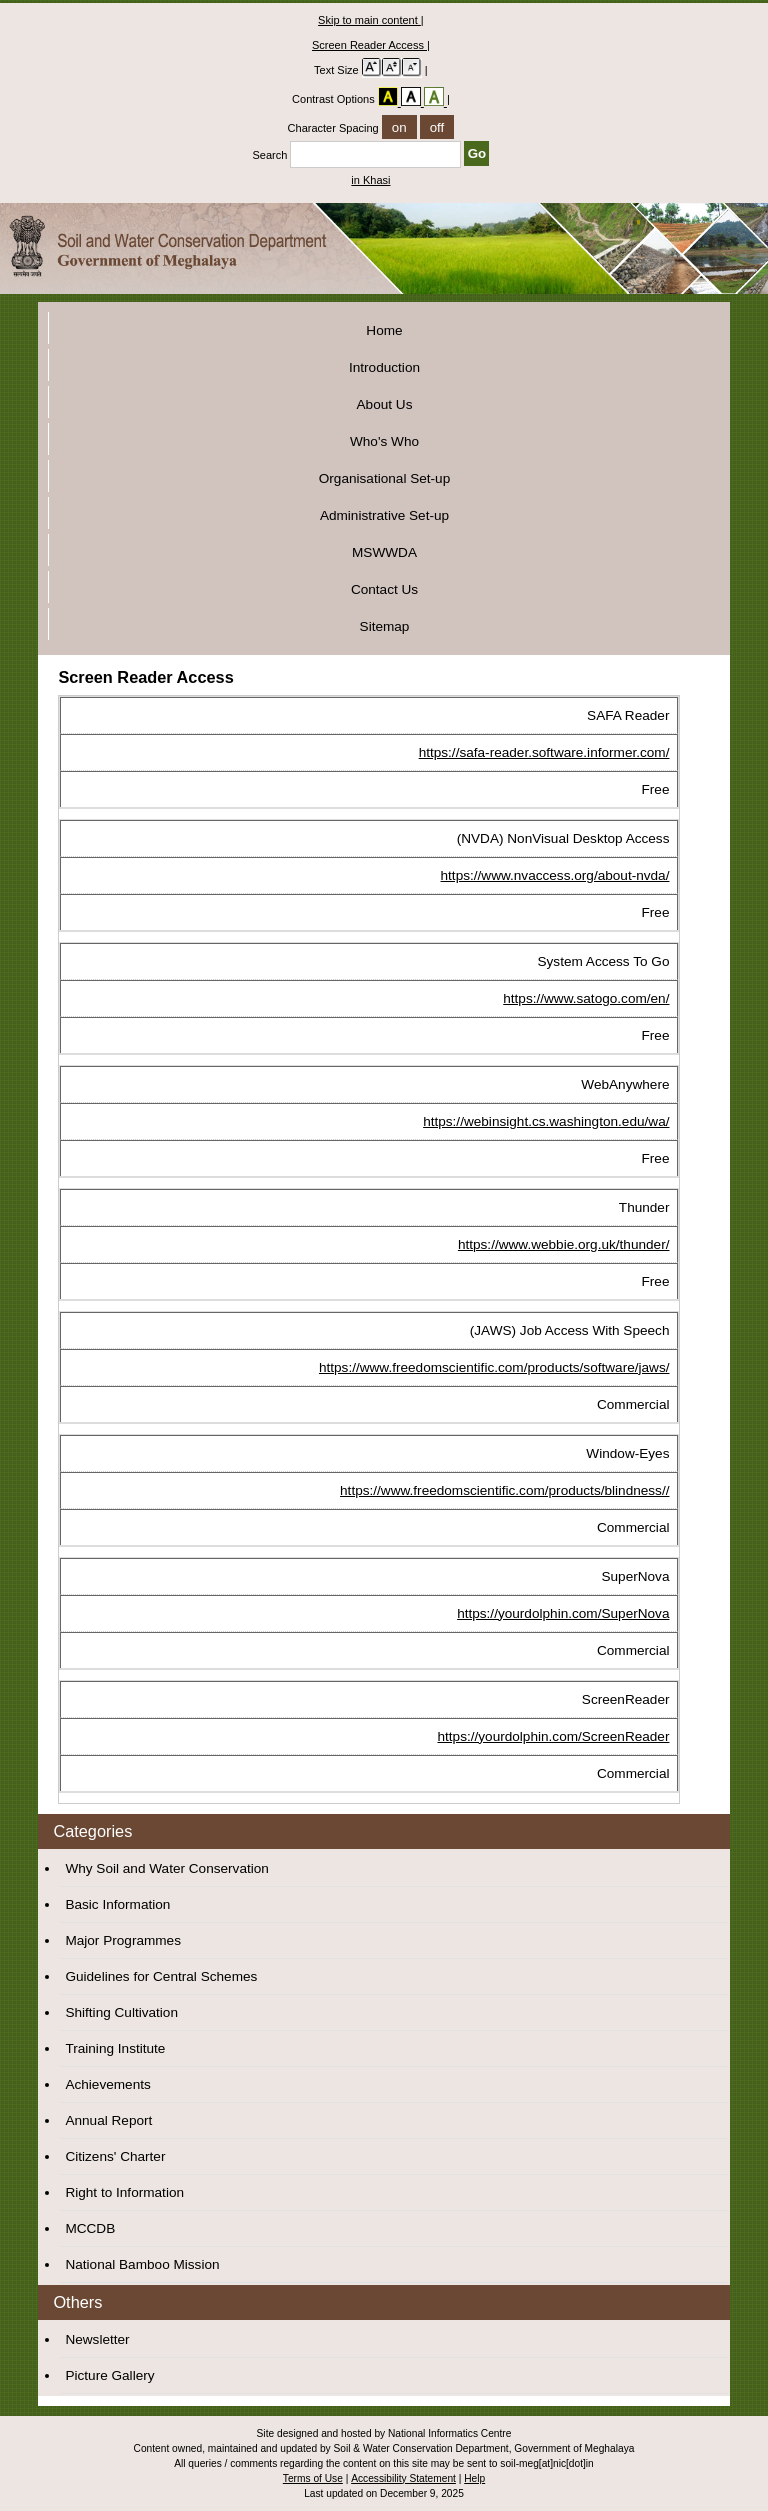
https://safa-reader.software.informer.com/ (544, 752)
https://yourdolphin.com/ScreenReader (553, 1736)
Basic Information (117, 1904)
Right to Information (124, 2192)
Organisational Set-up (384, 478)
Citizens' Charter (115, 2156)
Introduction (384, 367)
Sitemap (385, 626)
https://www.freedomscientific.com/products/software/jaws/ (494, 1367)
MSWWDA (384, 552)
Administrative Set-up (384, 515)
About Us (385, 404)
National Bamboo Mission (142, 2264)
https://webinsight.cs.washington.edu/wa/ (546, 1121)
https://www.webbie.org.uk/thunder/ (564, 1244)
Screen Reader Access (369, 45)
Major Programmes (123, 1940)
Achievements (107, 2084)
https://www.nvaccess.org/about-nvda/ (555, 875)
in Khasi (370, 180)
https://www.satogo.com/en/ (586, 998)
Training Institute (115, 2048)
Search (358, 155)
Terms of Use (313, 2478)
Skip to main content (369, 20)
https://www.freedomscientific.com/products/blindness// (504, 1490)
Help (474, 2478)
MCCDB (90, 2228)
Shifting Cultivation (121, 2012)
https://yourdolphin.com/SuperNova (563, 1613)
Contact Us (384, 589)
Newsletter (97, 2339)
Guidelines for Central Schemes (161, 1976)
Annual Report (108, 2120)
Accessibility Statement (403, 2478)
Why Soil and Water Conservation (167, 1868)
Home (384, 330)
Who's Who (384, 441)
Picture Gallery (109, 2375)
